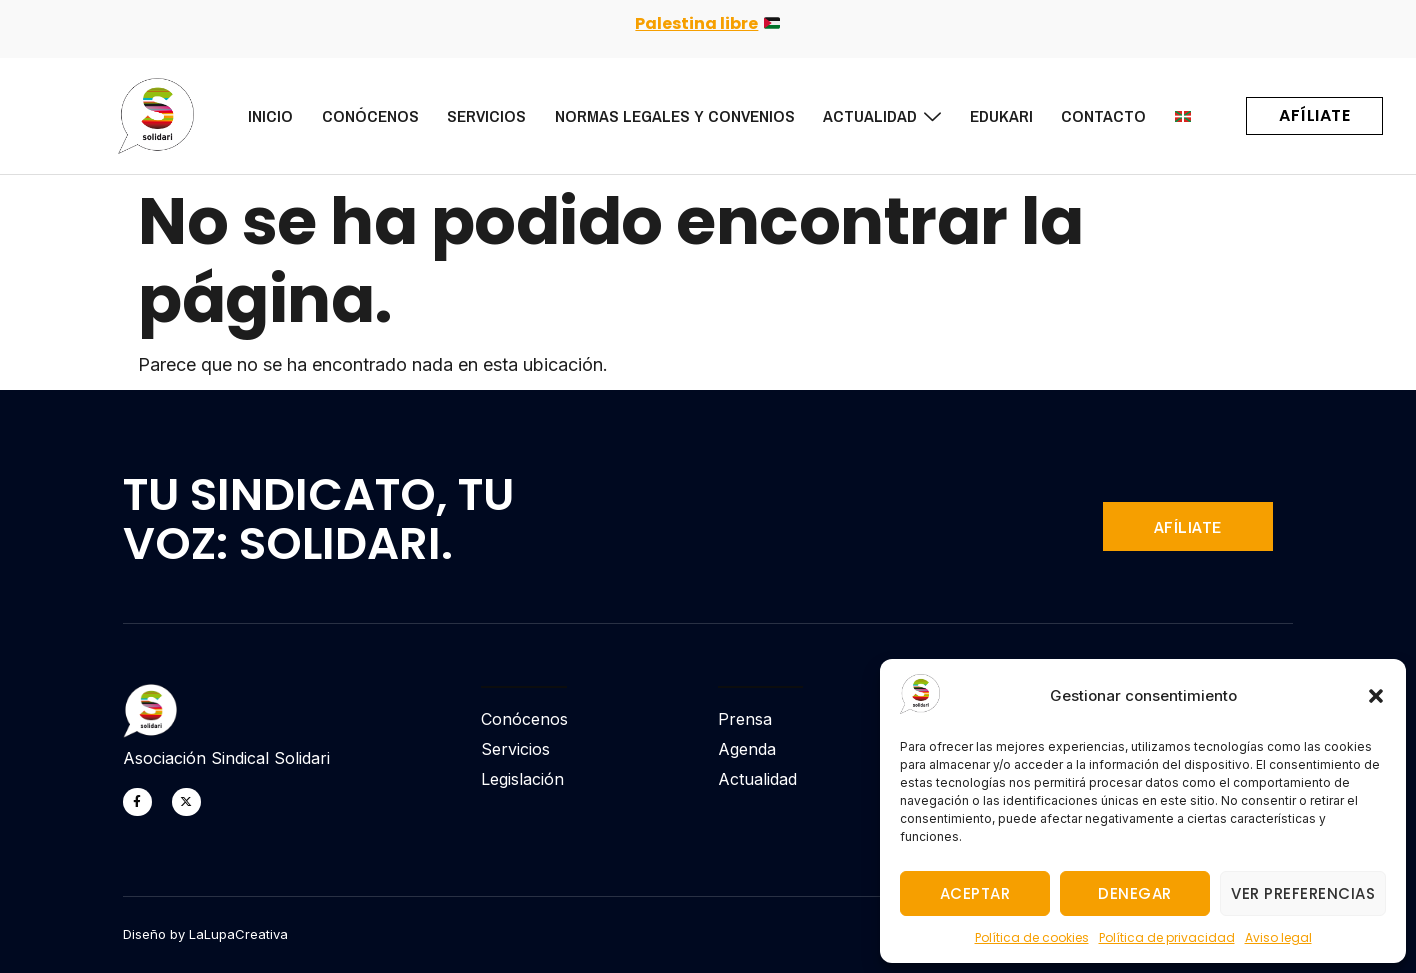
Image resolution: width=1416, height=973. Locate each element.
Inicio (260, 115)
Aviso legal (1278, 937)
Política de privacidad (1167, 937)
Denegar (1135, 893)
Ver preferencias (1303, 893)
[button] (1376, 696)
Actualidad (878, 115)
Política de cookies (1032, 937)
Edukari (998, 115)
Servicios (479, 115)
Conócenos (361, 115)
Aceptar (975, 893)
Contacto (1102, 115)
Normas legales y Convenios (669, 115)
